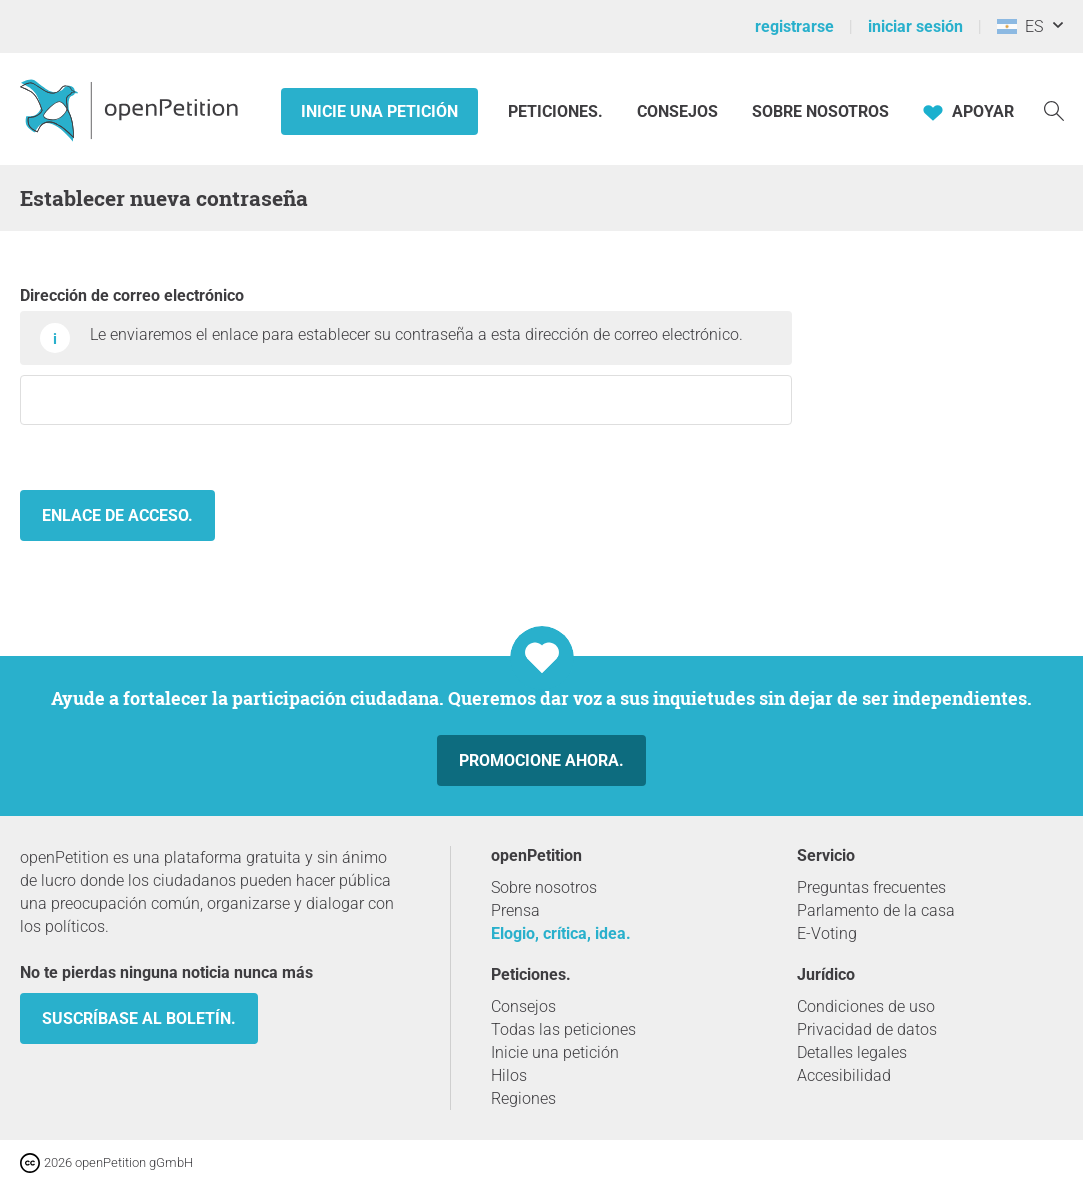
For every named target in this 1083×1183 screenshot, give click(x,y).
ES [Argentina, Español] (1020, 26)
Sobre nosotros (820, 111)
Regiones (523, 1098)
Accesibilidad (844, 1075)
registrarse (794, 26)
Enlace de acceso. (117, 515)
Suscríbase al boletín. (139, 1018)
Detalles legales (852, 1052)
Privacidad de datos (867, 1029)
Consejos (677, 111)
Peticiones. (557, 111)
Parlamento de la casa (876, 910)
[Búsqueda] (1054, 109)
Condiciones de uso (866, 1006)
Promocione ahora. (541, 760)
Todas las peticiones (563, 1029)
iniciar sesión (915, 26)
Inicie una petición (379, 111)
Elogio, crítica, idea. (561, 933)
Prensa (515, 910)
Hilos (509, 1075)
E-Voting (827, 933)
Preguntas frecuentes (871, 887)
